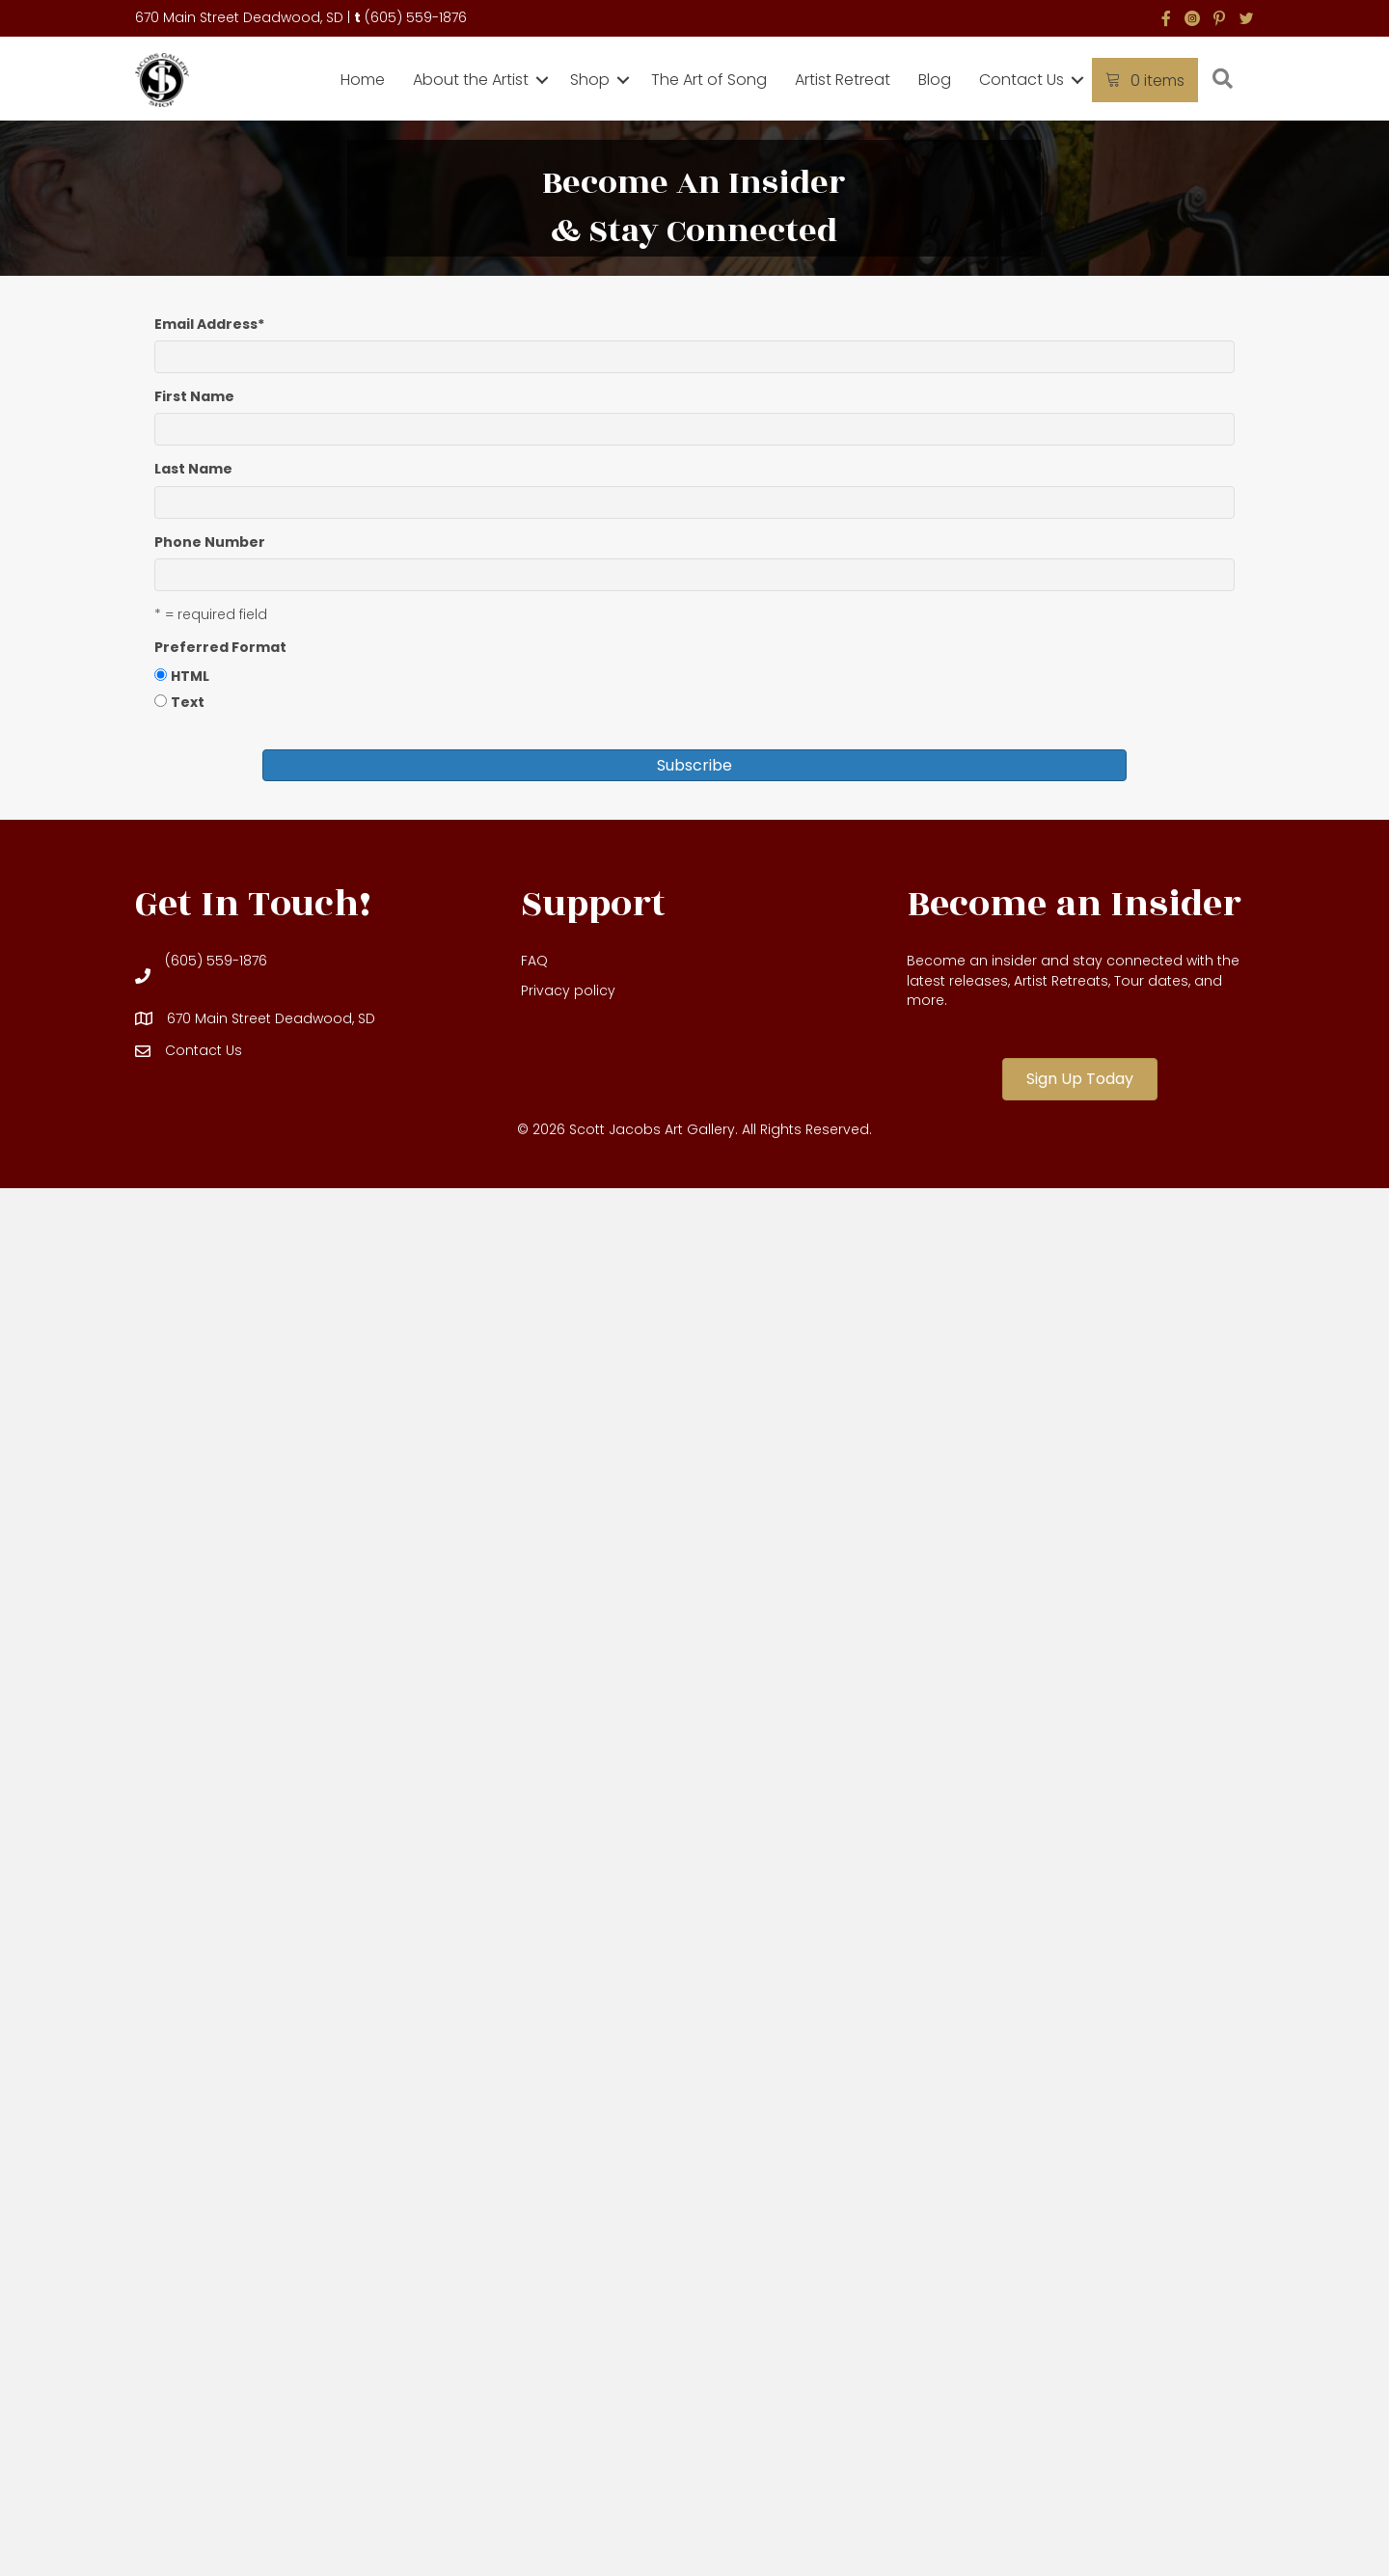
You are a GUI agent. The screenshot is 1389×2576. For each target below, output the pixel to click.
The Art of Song (709, 79)
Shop (590, 79)
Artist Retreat (842, 79)
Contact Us (1021, 79)
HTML (190, 676)
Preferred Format (220, 647)
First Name (194, 396)
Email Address (209, 324)
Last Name (193, 468)
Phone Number (209, 542)
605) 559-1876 (418, 17)
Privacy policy (568, 990)
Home (362, 79)
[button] (542, 80)
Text (187, 702)
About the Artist (471, 79)
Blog (934, 79)
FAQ (534, 960)
